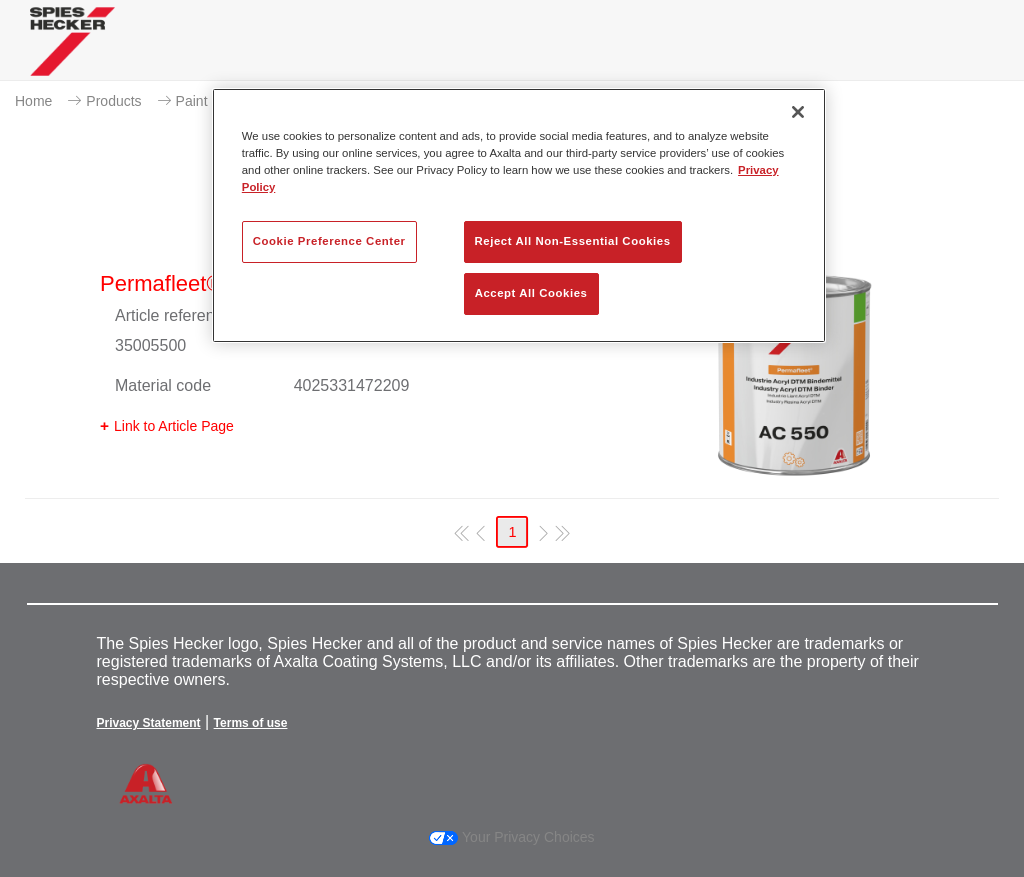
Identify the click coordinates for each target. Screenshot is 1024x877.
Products (113, 101)
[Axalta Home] (72, 56)
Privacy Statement (149, 723)
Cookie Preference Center (329, 241)
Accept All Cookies (531, 293)
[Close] (798, 112)
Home (33, 101)
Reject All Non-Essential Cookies (573, 241)
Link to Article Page (174, 426)
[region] (519, 215)
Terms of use (251, 723)
